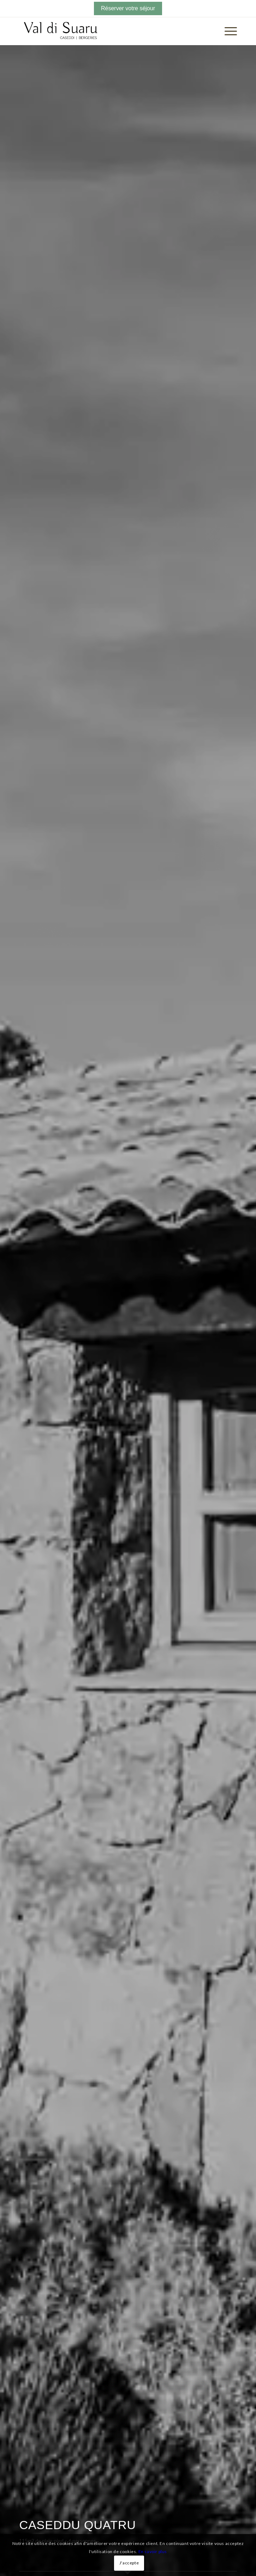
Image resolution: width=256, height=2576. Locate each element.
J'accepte (129, 2562)
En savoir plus (152, 2551)
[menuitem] (227, 31)
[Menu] (227, 31)
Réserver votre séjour (128, 8)
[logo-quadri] (106, 31)
